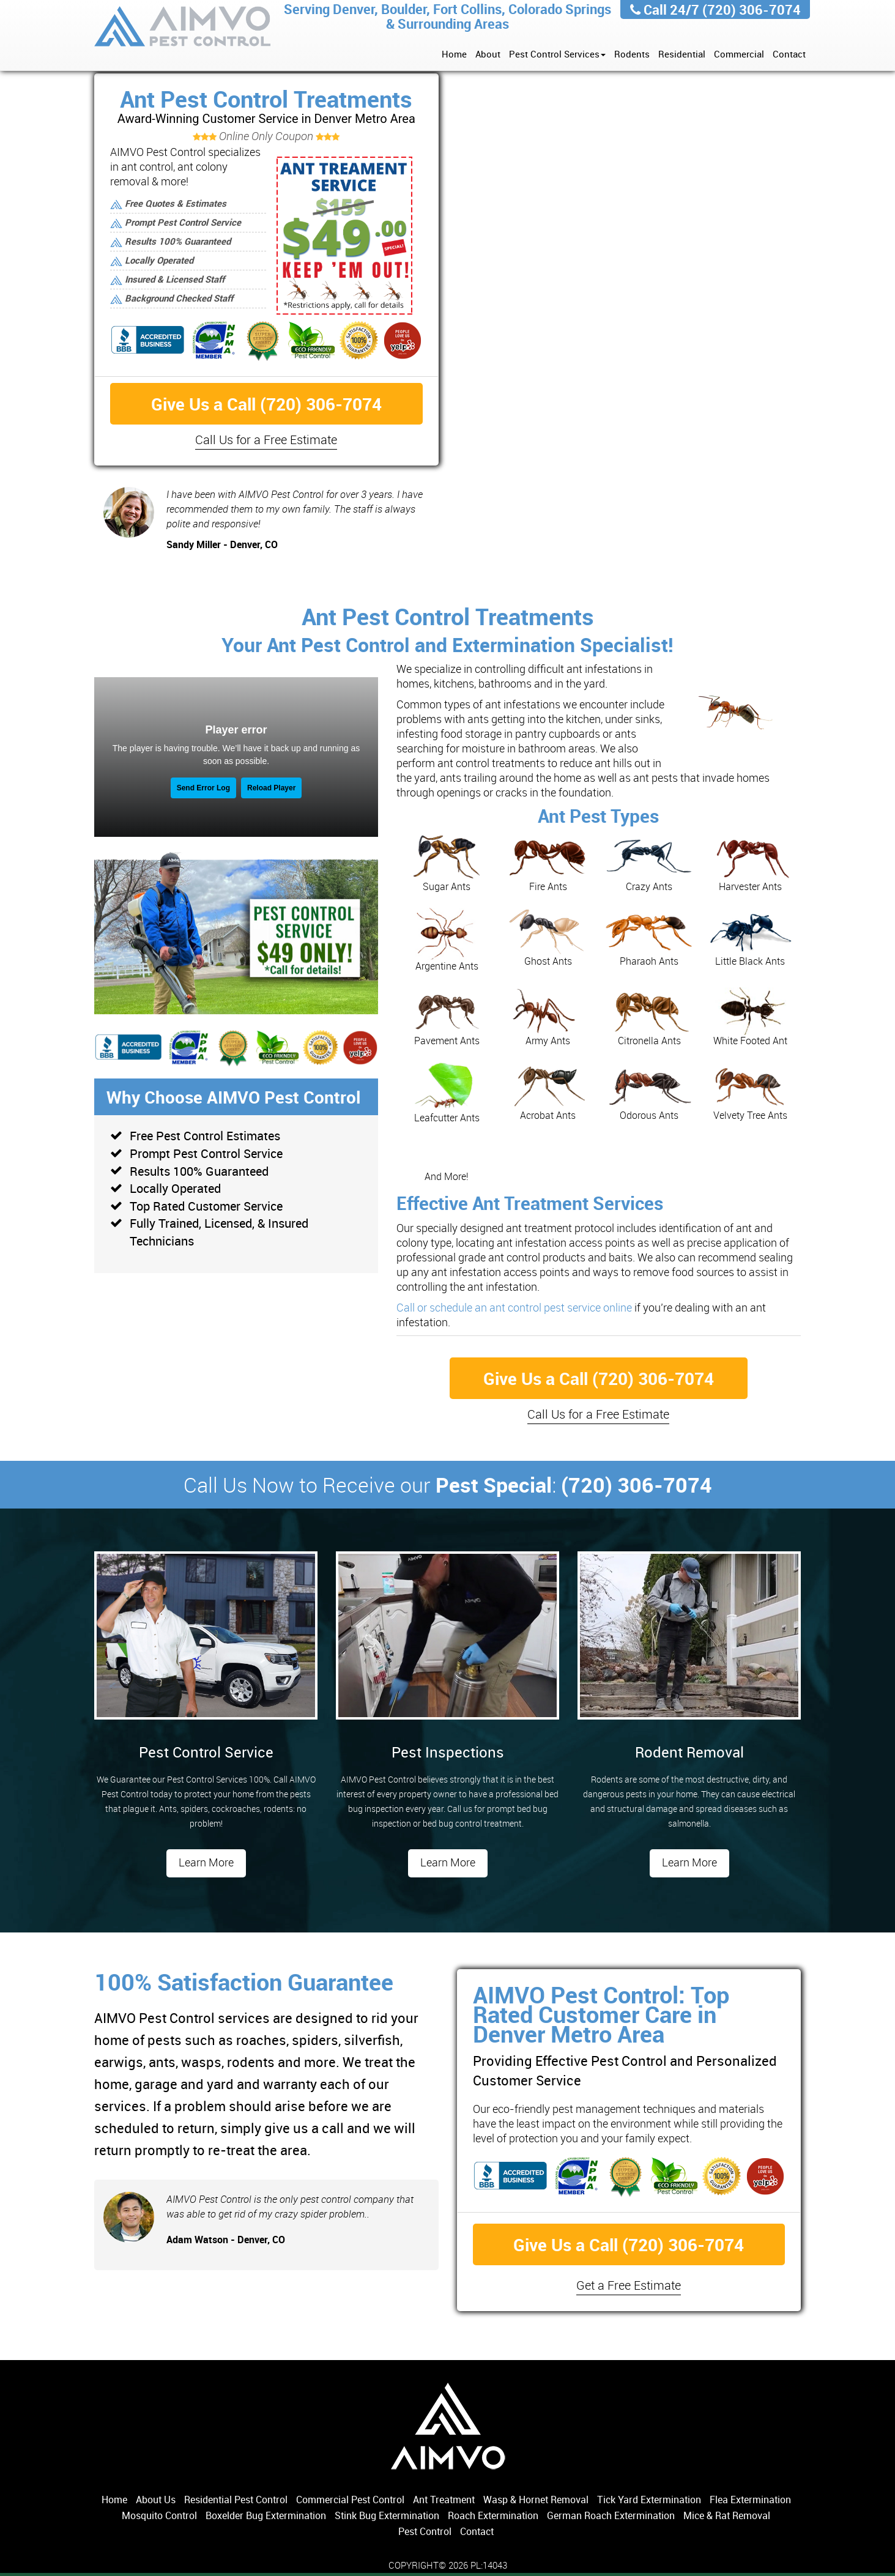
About (487, 54)
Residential (681, 54)
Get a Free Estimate (628, 2285)
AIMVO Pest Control (182, 28)
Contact (789, 54)
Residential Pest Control (236, 2499)
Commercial (739, 54)
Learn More (206, 1862)
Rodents (632, 54)
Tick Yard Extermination (649, 2499)
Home (454, 54)
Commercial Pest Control (350, 2499)
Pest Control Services (557, 54)
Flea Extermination (750, 2499)
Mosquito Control (159, 2515)
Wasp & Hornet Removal (536, 2499)
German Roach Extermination (611, 2515)
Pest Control (424, 2531)
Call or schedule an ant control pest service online (514, 1307)
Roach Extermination (493, 2515)
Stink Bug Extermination (387, 2515)
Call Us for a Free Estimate (266, 439)
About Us (156, 2499)
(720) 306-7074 (751, 9)
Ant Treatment (444, 2499)
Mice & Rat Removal (726, 2515)
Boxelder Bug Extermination (266, 2515)
